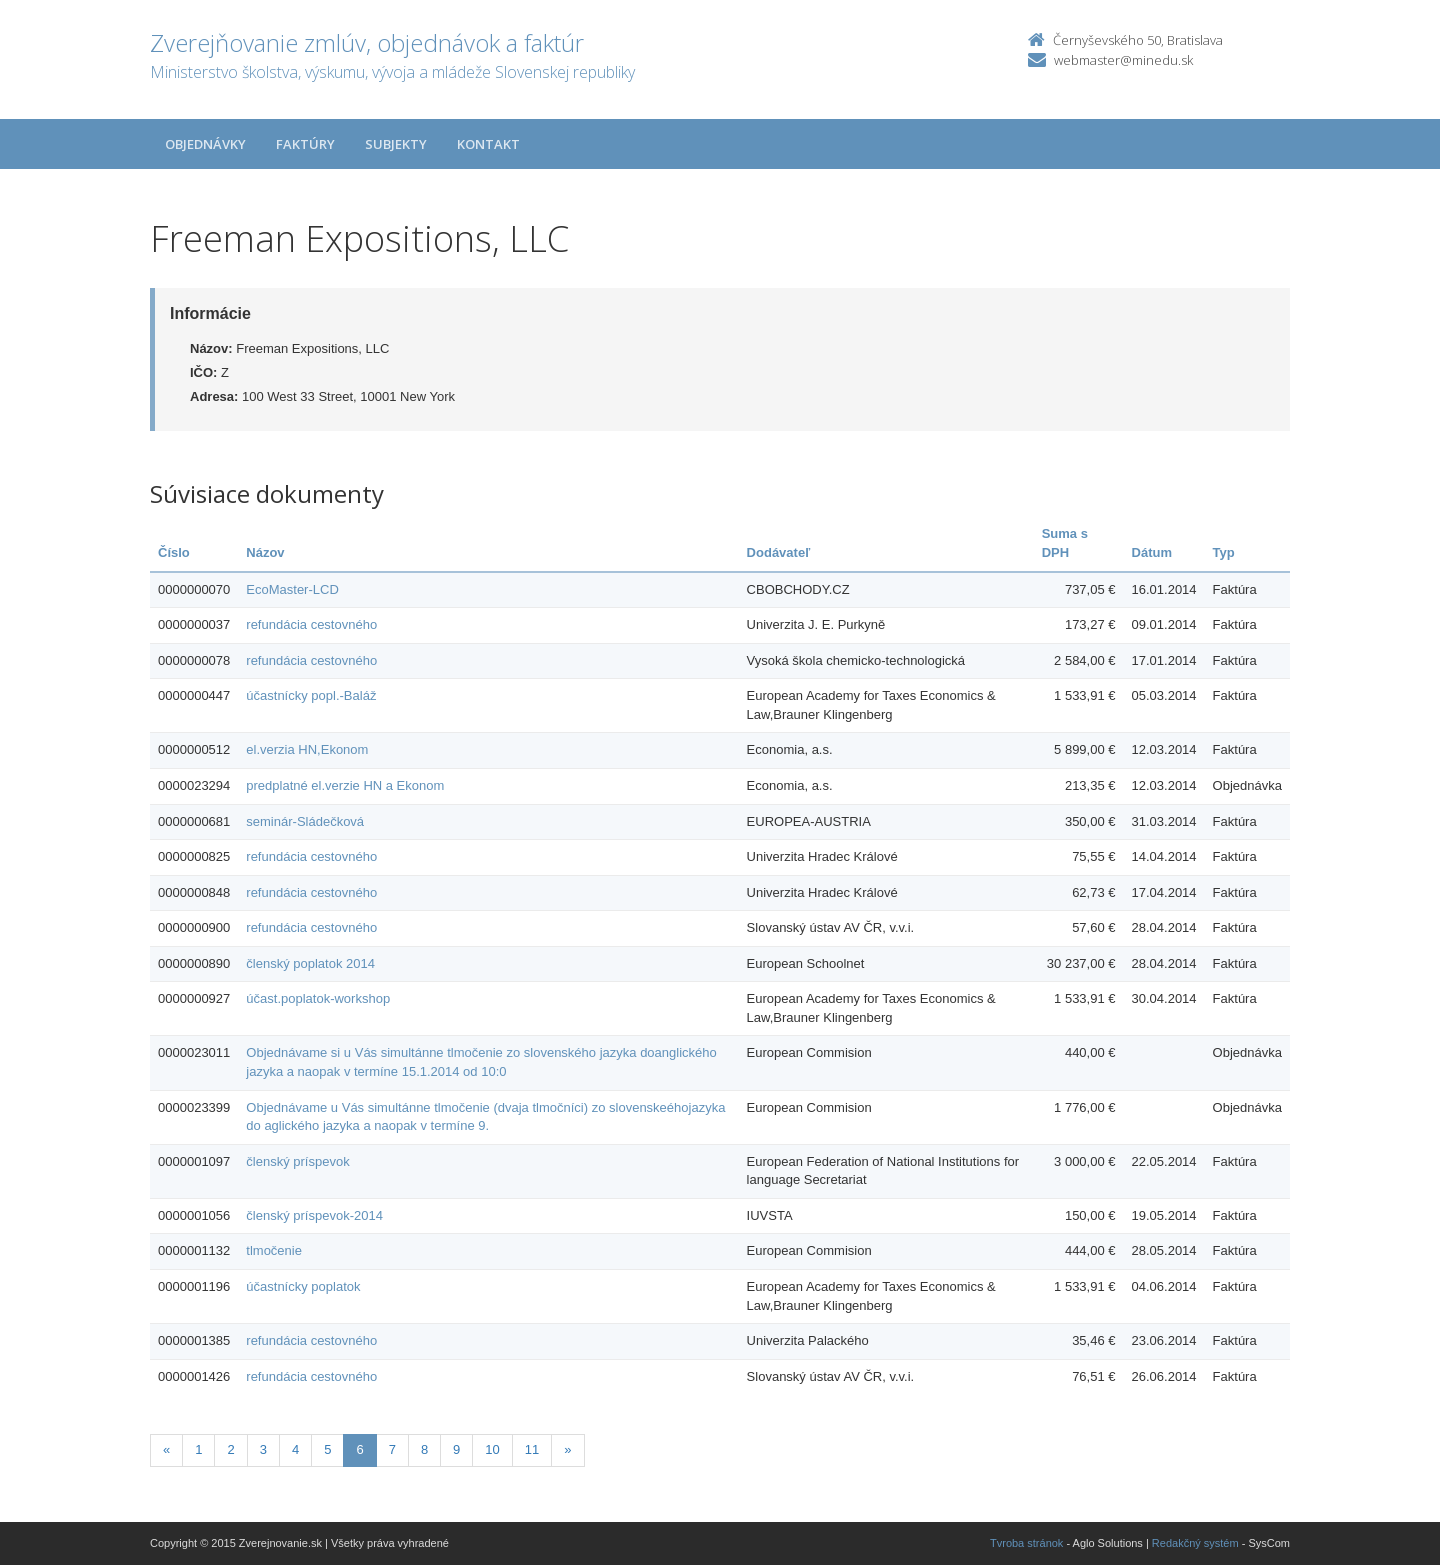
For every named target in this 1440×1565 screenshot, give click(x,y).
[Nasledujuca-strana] (567, 1450)
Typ (1224, 552)
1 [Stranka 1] (198, 1449)
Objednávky (205, 144)
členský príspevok (297, 1161)
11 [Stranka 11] (532, 1449)
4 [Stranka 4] (295, 1449)
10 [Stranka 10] (492, 1449)
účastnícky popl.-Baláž (311, 695)
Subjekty (396, 144)
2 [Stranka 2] (230, 1449)
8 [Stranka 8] (424, 1449)
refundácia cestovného (311, 624)
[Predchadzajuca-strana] (166, 1450)
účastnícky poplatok (303, 1286)
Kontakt (488, 144)
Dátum (1152, 552)
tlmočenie (274, 1250)
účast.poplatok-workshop (318, 998)
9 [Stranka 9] (456, 1449)
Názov (265, 552)
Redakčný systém (1195, 1543)
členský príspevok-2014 (314, 1215)
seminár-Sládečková (305, 821)
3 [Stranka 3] (263, 1449)
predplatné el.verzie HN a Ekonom (345, 785)
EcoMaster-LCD (292, 589)
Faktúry (305, 144)
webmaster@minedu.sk (1123, 60)
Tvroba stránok (1026, 1543)
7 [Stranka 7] (392, 1449)
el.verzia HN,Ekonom (307, 749)
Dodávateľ (779, 552)
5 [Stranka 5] (327, 1449)
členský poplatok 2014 (310, 963)
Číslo (174, 552)
